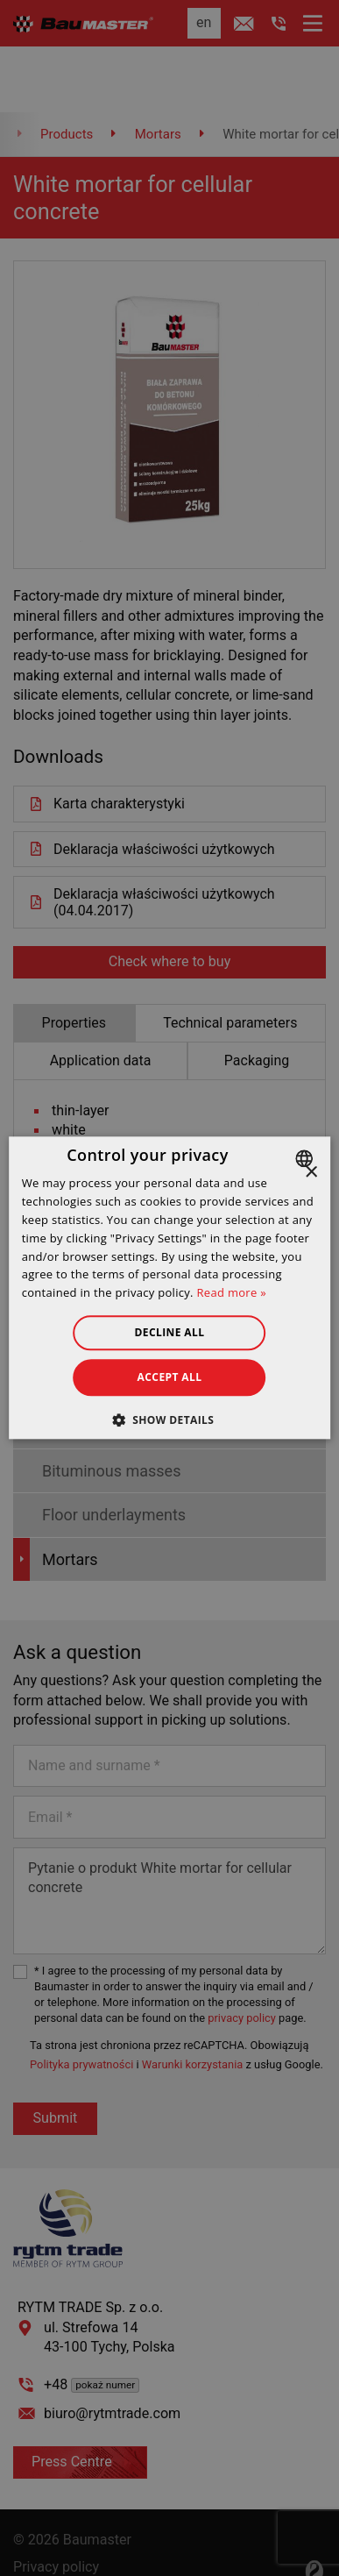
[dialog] (170, 1287)
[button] (170, 1420)
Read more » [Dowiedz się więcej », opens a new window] (231, 1292)
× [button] (310, 1172)
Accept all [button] (170, 1377)
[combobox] (306, 1158)
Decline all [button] (170, 1332)
